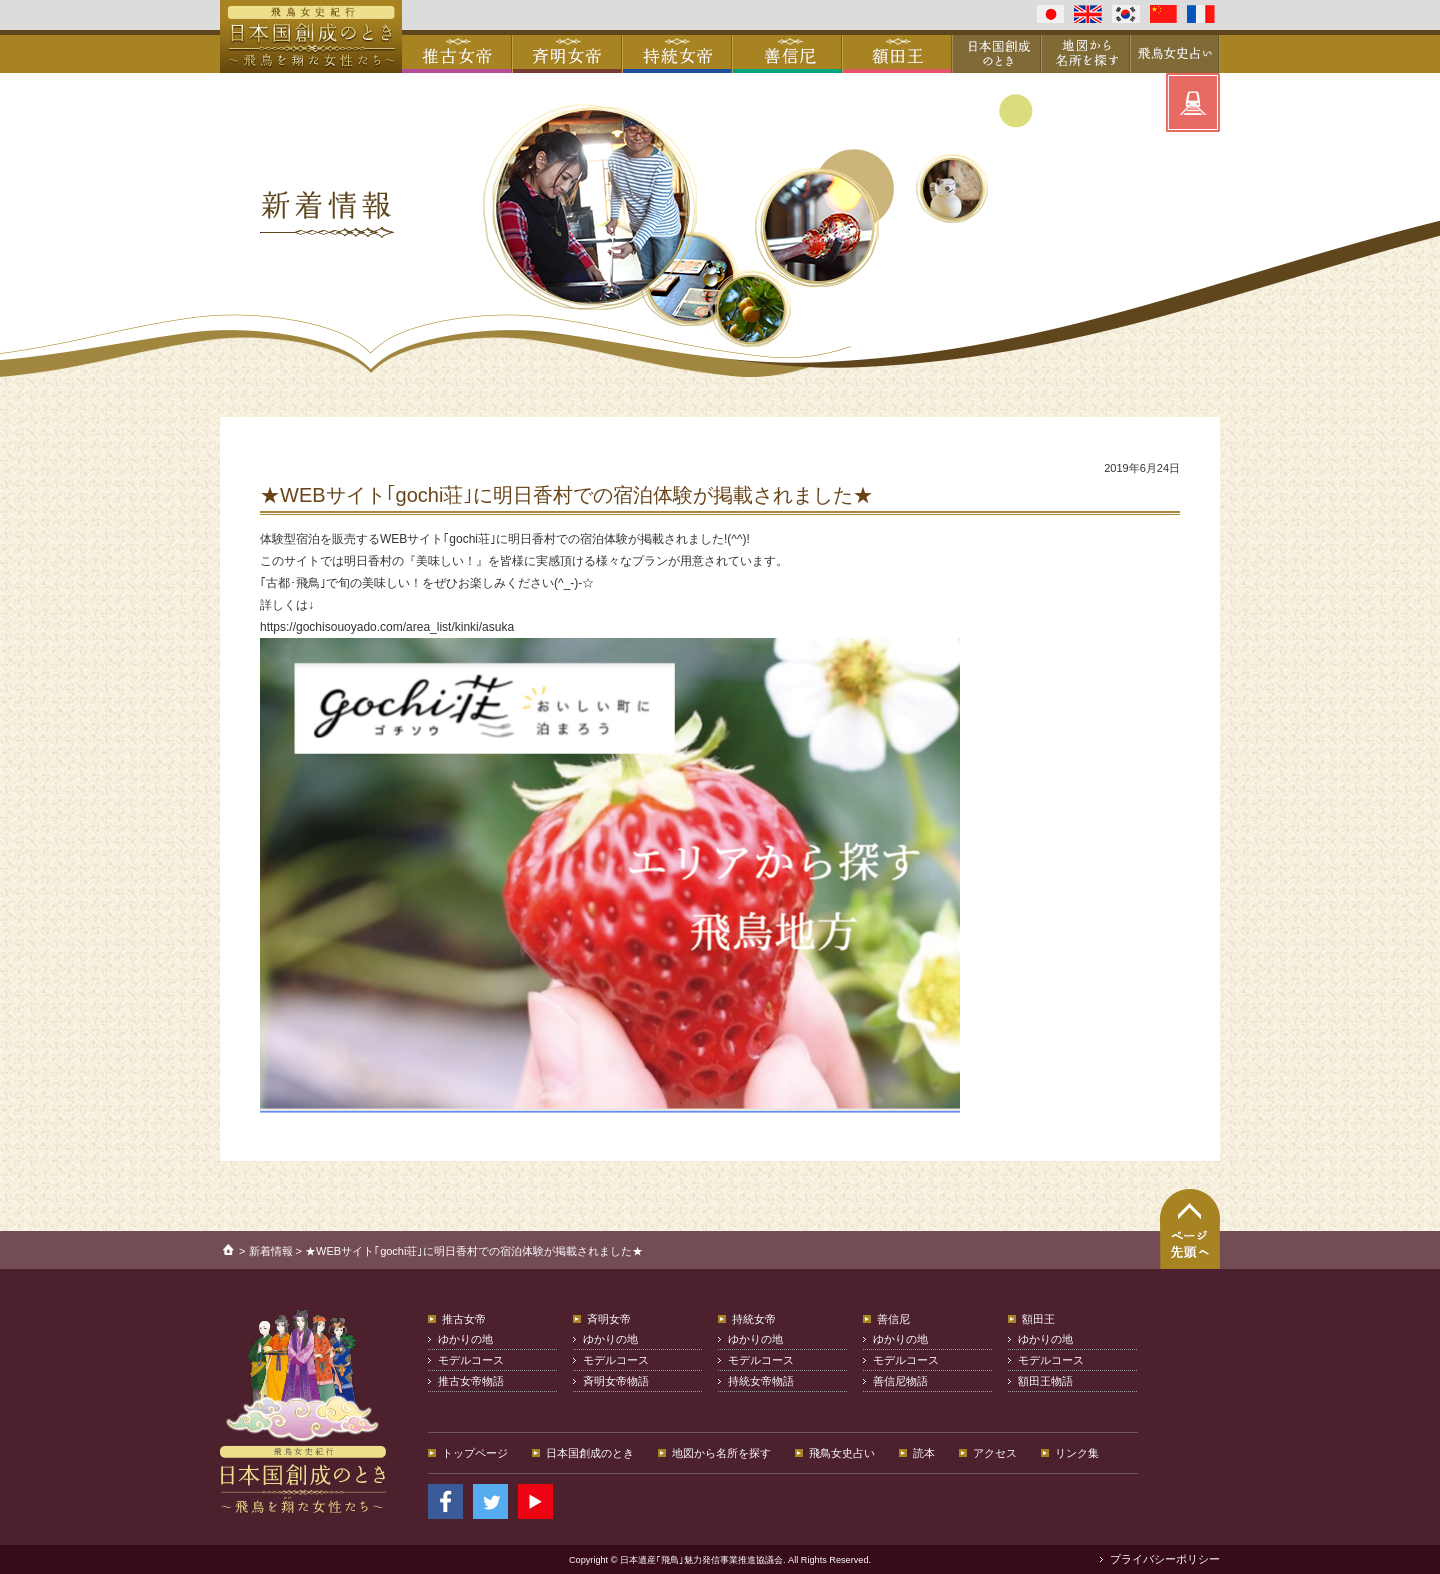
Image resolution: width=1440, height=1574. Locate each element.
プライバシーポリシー (1165, 1559)
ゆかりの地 (465, 1339)
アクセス (995, 1453)
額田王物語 (1045, 1381)
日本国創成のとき (590, 1453)
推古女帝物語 (471, 1381)
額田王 (1038, 1319)
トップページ (475, 1453)
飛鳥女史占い (842, 1453)
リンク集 (1077, 1453)
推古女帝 (464, 1319)
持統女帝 (754, 1319)
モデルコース (471, 1360)
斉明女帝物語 (616, 1381)
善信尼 (893, 1319)
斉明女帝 (609, 1319)
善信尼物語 (900, 1381)
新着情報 (271, 1251)
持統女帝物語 (761, 1381)
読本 (924, 1453)
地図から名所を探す (721, 1453)
